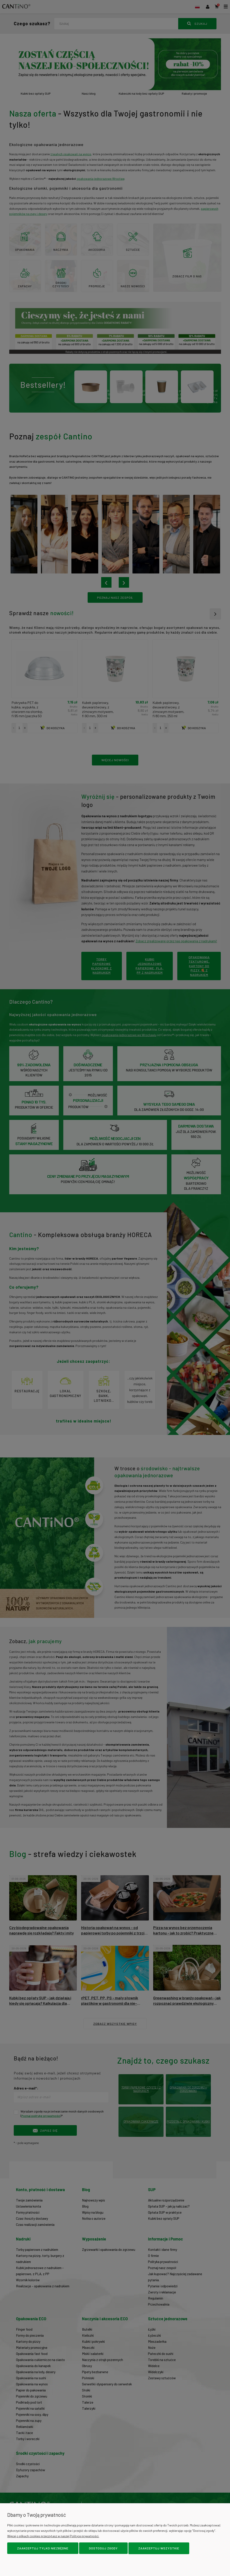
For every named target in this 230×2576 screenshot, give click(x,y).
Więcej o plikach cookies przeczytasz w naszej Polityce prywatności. (53, 2536)
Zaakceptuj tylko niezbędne (42, 2548)
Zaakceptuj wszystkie (158, 2548)
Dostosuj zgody (103, 2548)
